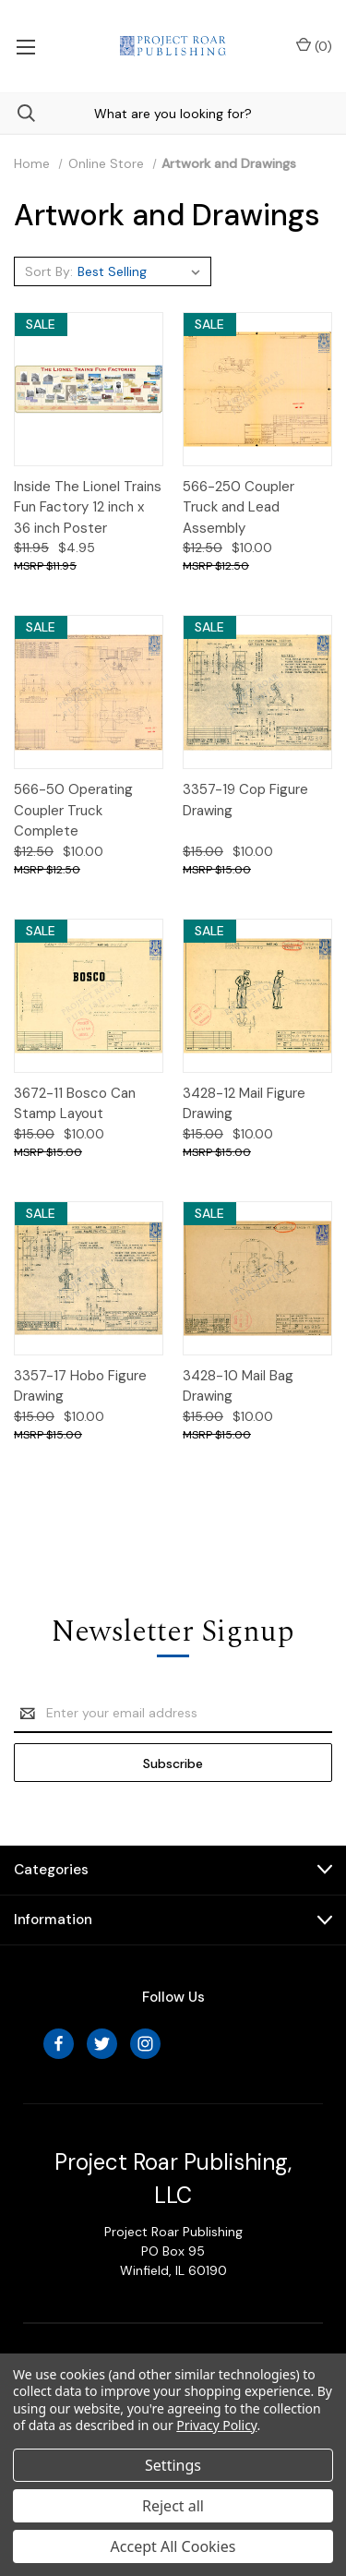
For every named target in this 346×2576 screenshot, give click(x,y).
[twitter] (102, 2044)
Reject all (173, 2506)
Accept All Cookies (173, 2546)
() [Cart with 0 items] (314, 45)
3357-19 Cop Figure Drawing (245, 800)
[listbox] (141, 271)
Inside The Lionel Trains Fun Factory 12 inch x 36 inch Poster (87, 507)
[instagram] (145, 2044)
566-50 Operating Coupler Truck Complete (73, 810)
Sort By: (49, 271)
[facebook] (58, 2044)
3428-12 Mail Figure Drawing (244, 1104)
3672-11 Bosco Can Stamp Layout (75, 1104)
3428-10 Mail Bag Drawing (238, 1386)
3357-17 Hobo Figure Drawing (80, 1386)
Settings (173, 2465)
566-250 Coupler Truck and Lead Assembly (238, 507)
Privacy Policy (216, 2425)
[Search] (17, 113)
